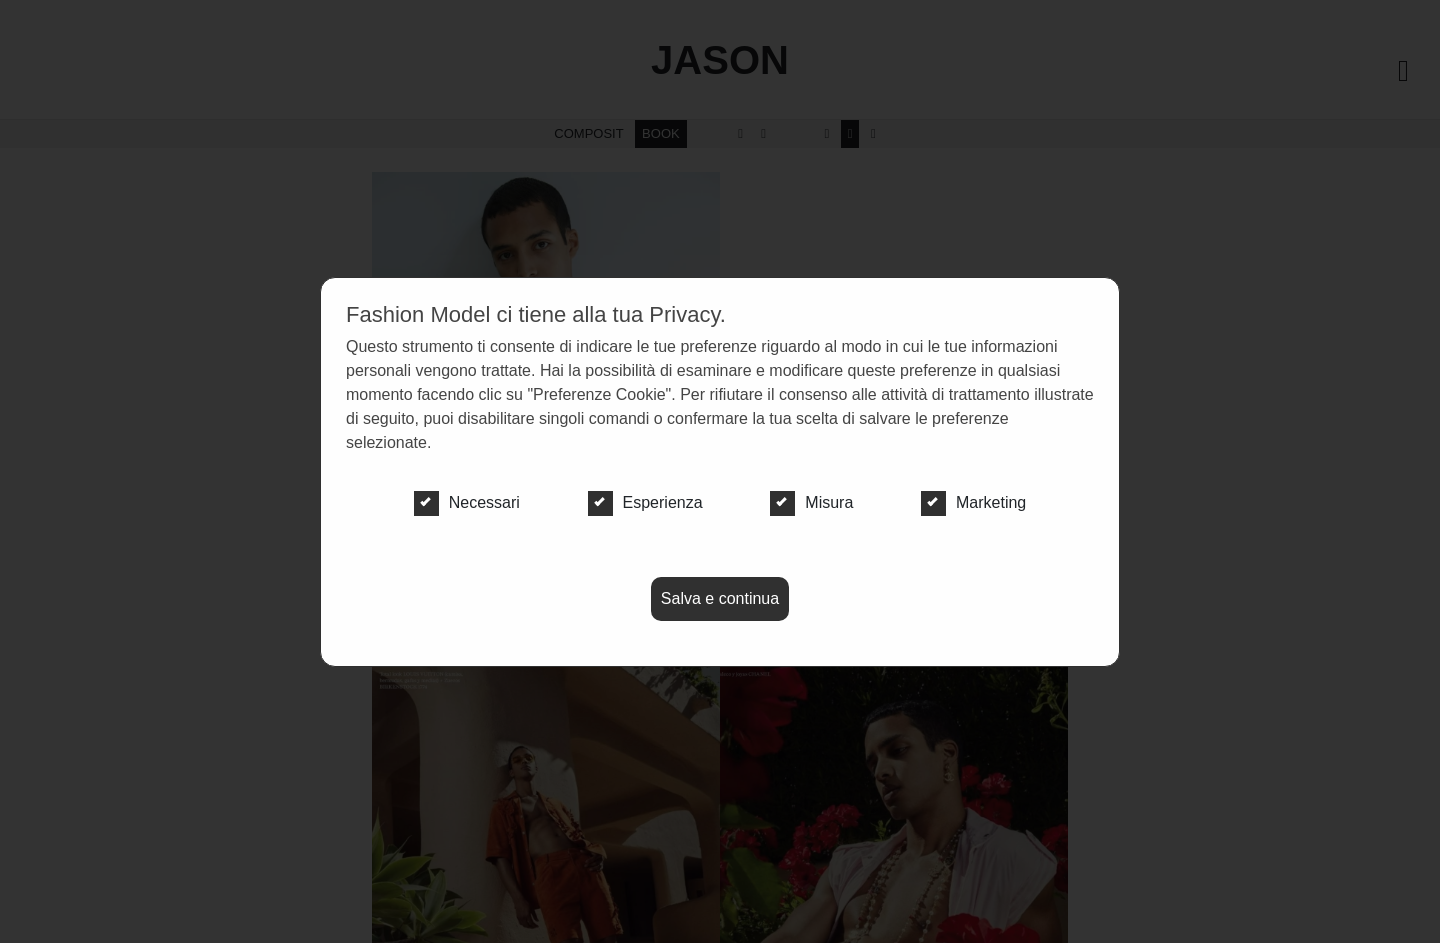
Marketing (973, 503)
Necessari (467, 503)
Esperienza (645, 503)
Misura (811, 503)
